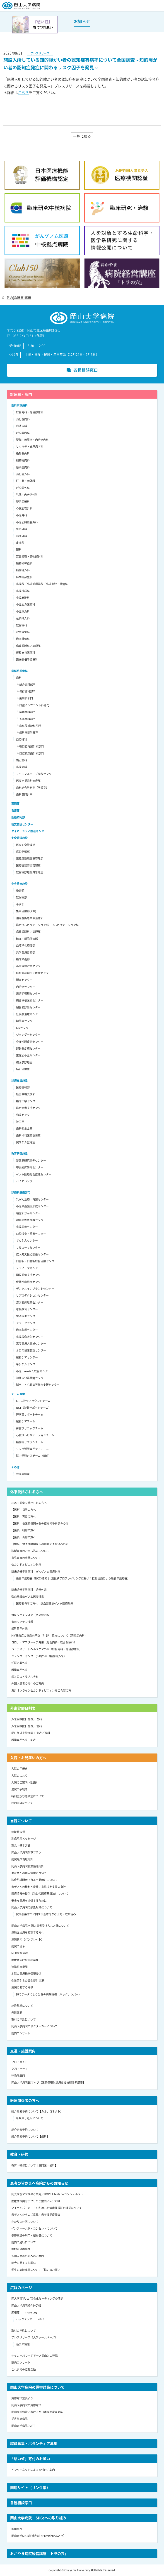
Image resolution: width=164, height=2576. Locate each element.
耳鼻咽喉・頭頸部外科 (29, 557)
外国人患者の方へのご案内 (27, 1683)
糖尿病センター (25, 1021)
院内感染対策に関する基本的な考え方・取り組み (46, 1914)
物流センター (24, 1115)
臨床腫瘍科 (23, 639)
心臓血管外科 (24, 508)
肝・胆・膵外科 (25, 481)
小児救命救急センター (29, 1337)
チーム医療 (18, 1394)
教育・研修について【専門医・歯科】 (34, 2165)
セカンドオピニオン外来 (26, 1565)
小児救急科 (23, 611)
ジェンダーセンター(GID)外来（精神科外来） (38, 1656)
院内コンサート (20, 2033)
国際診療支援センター (29, 1275)
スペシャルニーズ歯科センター (35, 774)
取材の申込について (23, 2019)
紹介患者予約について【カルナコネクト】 (37, 2111)
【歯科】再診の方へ (23, 1537)
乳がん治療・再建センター (32, 1199)
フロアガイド (19, 2062)
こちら (23, 92)
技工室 (20, 1122)
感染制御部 (23, 852)
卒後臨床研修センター (29, 1167)
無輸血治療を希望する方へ (27, 1932)
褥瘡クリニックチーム (29, 1428)
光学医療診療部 (25, 952)
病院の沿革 (18, 1946)
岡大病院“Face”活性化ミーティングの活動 (37, 2298)
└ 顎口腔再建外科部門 (30, 746)
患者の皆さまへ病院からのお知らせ (39, 2183)
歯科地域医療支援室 (28, 1135)
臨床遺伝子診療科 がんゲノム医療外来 (35, 1572)
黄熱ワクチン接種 (22, 1622)
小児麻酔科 (23, 598)
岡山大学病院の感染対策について (31, 1907)
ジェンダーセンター (28, 1035)
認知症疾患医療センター (31, 1220)
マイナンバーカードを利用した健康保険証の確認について (46, 2208)
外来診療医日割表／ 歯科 (26, 1726)
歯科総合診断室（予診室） (32, 788)
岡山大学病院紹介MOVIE (26, 2305)
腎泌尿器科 (23, 502)
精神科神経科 (24, 563)
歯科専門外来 (24, 794)
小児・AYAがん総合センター (33, 1371)
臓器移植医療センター (29, 1000)
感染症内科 (23, 467)
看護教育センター (27, 1309)
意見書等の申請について (26, 1558)
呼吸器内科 (23, 433)
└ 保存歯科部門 (26, 691)
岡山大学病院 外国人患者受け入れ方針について (40, 1926)
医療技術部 (18, 817)
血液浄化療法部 (25, 945)
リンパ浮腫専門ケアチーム (32, 1449)
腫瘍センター (24, 980)
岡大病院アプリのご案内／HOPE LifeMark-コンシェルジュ (47, 2194)
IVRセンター (23, 1028)
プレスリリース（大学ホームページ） (34, 2337)
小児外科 (21, 515)
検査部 (20, 890)
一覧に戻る (82, 136)
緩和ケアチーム (25, 1421)
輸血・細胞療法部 (27, 939)
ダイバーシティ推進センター (29, 831)
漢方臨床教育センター (29, 1302)
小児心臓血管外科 (27, 522)
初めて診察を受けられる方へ (29, 1503)
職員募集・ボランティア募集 (33, 2443)
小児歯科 (21, 767)
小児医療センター (27, 1227)
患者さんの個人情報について (29, 1873)
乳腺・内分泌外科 (27, 495)
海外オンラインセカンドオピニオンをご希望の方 (41, 1690)
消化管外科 (23, 474)
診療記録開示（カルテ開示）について (34, 1880)
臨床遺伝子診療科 (27, 660)
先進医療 (16, 2012)
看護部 (15, 811)
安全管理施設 (19, 838)
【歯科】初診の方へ (23, 1530)
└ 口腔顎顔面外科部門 (30, 753)
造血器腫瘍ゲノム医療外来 (27, 1597)
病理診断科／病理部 (28, 646)
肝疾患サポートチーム (29, 1415)
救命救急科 (23, 632)
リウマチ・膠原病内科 (29, 446)
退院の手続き (19, 1789)
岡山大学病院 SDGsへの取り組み (38, 2517)
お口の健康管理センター (31, 1350)
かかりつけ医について (25, 2222)
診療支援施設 (19, 1081)
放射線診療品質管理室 (29, 872)
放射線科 (21, 625)
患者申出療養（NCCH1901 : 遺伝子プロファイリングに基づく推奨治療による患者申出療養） (73, 1578)
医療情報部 (23, 1087)
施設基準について (22, 2006)
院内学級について (22, 1803)
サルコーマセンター (28, 1248)
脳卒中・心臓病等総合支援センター (38, 1385)
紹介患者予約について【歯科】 (30, 2136)
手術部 (20, 904)
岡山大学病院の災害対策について (37, 2387)
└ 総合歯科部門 (26, 685)
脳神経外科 (23, 570)
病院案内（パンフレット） (27, 1939)
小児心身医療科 (25, 604)
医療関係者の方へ (24, 2100)
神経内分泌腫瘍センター (31, 1378)
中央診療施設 (19, 884)
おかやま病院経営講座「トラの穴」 (39, 2553)
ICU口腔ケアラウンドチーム (33, 1401)
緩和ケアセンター (27, 1357)
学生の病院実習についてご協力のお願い (35, 2270)
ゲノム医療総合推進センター (33, 1174)
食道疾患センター (27, 1316)
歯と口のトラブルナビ (25, 1677)
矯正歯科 (21, 760)
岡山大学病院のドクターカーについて (34, 2026)
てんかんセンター (27, 1241)
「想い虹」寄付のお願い (30, 2458)
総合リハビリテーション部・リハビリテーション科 (47, 925)
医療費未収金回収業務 (25, 1960)
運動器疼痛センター (28, 1048)
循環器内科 (23, 453)
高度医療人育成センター (31, 1344)
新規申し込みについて (29, 2118)
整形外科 (21, 529)
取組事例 (16, 2529)
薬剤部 (15, 803)
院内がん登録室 (25, 1142)
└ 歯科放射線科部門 (28, 726)
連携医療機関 (19, 1967)
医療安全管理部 (25, 845)
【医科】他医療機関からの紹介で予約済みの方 (39, 1523)
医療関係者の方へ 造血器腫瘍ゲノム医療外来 (44, 1603)
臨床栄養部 (23, 959)
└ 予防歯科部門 (26, 719)
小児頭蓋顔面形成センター (32, 1206)
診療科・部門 (21, 394)
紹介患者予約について (25, 2130)
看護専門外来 (19, 1670)
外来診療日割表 (23, 1708)
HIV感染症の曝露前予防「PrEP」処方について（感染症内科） (49, 1636)
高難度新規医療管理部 (29, 858)
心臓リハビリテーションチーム (35, 1435)
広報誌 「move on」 (25, 2312)
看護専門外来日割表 (23, 1740)
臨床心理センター (27, 1330)
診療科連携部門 (20, 1192)
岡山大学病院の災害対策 (26, 2405)
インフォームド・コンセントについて (34, 2228)
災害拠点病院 (19, 2419)
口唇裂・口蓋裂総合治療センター (36, 1261)
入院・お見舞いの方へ (28, 1757)
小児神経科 (23, 591)
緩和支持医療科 (25, 653)
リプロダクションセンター (32, 1295)
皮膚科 (20, 543)
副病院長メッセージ (23, 1839)
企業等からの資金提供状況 (27, 1981)
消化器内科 (23, 419)
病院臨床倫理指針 (22, 1859)
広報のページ (21, 2287)
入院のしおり (19, 1776)
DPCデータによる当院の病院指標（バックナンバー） (48, 1994)
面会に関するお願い (23, 2263)
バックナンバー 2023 (30, 2319)
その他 (15, 1467)
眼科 (19, 550)
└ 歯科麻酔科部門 (27, 733)
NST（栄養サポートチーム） (33, 1408)
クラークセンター (27, 1323)
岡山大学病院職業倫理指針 (27, 1866)
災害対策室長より (22, 2398)
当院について (21, 1820)
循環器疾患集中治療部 (29, 918)
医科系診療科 (19, 405)
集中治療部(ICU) (26, 911)
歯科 (19, 678)
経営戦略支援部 (25, 1094)
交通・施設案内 (23, 2051)
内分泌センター (25, 987)
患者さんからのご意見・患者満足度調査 (35, 2215)
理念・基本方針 (20, 1845)
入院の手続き (19, 1769)
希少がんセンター (27, 1364)
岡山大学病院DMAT (23, 2426)
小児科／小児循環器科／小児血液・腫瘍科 (42, 584)
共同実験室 (23, 1474)
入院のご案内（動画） (25, 1782)
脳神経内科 (23, 460)
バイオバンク (24, 1181)
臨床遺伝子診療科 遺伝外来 (29, 1590)
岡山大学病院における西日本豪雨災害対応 (37, 2412)
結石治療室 (23, 1069)
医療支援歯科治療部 (28, 781)
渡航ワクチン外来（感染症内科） (31, 1615)
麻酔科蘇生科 (24, 577)
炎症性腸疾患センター (29, 1042)
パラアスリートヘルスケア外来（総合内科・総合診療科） (46, 1649)
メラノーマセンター (28, 1268)
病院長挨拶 (18, 1832)
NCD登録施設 (19, 1953)
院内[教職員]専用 (16, 297)
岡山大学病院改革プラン (26, 1852)
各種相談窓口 (82, 370)
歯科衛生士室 (24, 1128)
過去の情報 (23, 2344)
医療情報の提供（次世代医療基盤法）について (39, 1894)
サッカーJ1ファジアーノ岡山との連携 (34, 2356)
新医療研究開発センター (31, 1161)
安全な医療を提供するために (29, 1901)
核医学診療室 (24, 1062)
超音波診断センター (28, 1007)
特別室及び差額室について (27, 1796)
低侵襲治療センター (28, 1014)
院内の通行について (23, 2242)
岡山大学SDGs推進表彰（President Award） (38, 2536)
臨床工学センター (27, 1101)
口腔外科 (21, 740)
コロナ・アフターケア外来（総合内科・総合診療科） (44, 1642)
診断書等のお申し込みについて (30, 1551)
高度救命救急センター (29, 966)
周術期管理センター (28, 994)
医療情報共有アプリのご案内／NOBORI (35, 2201)
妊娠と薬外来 (19, 1663)
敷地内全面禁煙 (20, 2249)
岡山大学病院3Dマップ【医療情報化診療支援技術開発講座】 (48, 2082)
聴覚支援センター (22, 824)
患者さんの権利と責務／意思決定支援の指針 (38, 1887)
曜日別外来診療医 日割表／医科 (30, 1733)
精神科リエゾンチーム (29, 1442)
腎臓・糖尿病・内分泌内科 (32, 440)
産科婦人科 (23, 618)
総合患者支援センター (29, 1108)
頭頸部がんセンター (28, 1213)
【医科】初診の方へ (23, 1510)
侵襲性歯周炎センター (29, 1282)
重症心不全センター (28, 1055)
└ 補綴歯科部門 (26, 712)
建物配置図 (18, 2076)
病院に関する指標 (22, 1987)
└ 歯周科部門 (24, 698)
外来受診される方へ (26, 1491)
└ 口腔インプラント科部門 (32, 705)
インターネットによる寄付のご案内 (33, 2470)
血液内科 (21, 426)
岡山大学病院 (21, 5)
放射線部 (21, 897)
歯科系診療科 (19, 671)
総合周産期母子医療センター (33, 973)
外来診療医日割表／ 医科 (26, 1719)
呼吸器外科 (23, 488)
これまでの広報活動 (23, 2369)
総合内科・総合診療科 (29, 412)
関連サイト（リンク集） (30, 2487)
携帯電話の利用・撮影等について (31, 2235)
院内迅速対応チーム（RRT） (33, 1456)
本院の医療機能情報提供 (26, 1974)
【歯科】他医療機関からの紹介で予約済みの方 (39, 1544)
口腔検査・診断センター (31, 1234)
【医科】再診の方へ (23, 1516)
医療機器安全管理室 (28, 865)
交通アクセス (19, 2069)
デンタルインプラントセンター (35, 1289)
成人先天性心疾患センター (32, 1254)
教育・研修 (19, 2154)
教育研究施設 (19, 1154)
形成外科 (21, 536)
